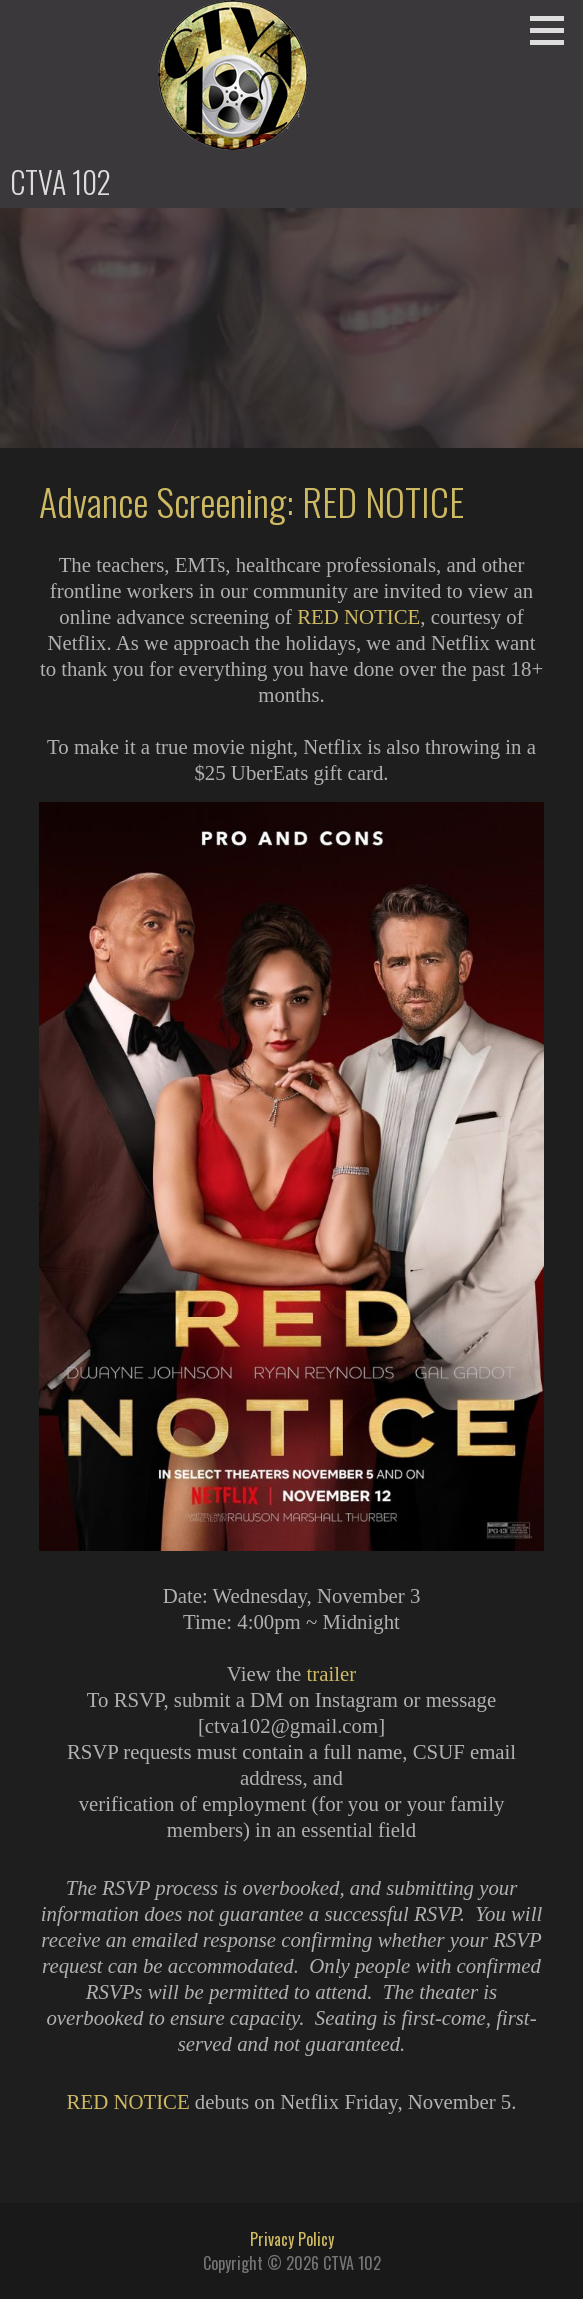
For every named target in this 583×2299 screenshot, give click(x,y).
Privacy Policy (292, 2239)
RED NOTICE (358, 616)
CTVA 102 (60, 181)
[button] (554, 30)
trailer (331, 1673)
